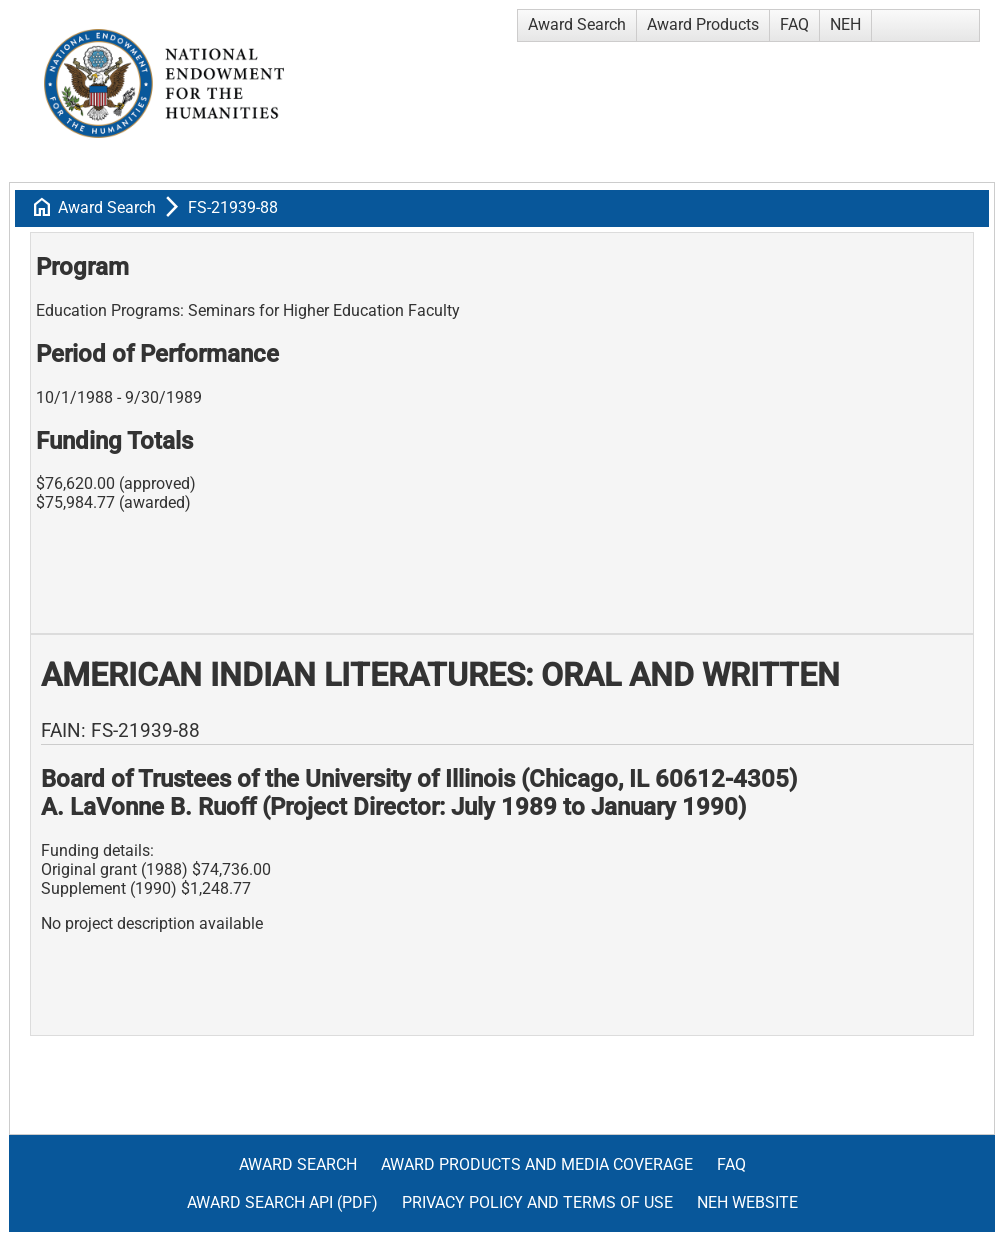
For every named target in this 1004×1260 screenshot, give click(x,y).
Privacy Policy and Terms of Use (537, 1202)
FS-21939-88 (233, 207)
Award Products (703, 24)
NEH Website (747, 1202)
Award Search (577, 24)
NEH (845, 24)
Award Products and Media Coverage (537, 1164)
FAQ (794, 24)
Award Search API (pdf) (282, 1202)
